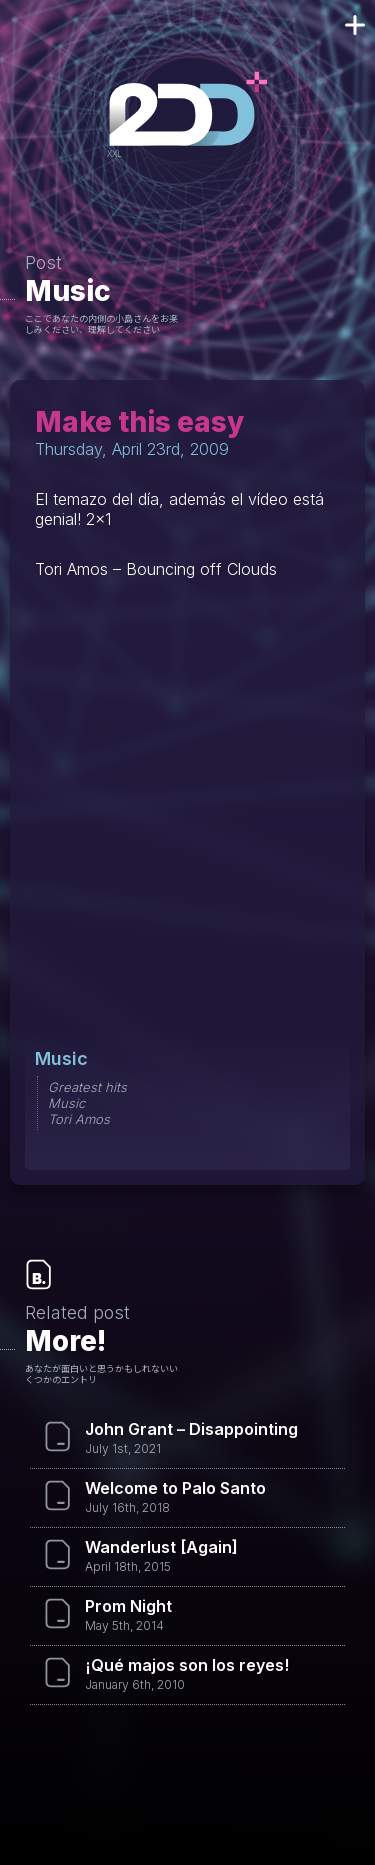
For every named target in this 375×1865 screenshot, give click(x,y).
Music (68, 291)
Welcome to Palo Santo (175, 1488)
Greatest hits (87, 1087)
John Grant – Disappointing (191, 1429)
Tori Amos (79, 1119)
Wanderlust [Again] (161, 1547)
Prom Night (128, 1606)
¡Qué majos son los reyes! (187, 1665)
